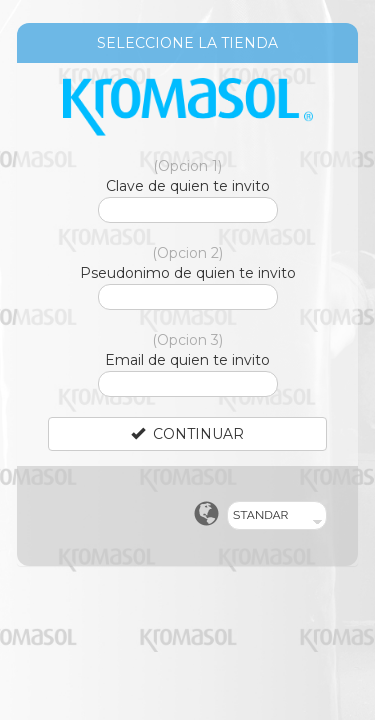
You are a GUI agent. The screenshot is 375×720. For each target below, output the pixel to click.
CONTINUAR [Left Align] (187, 434)
